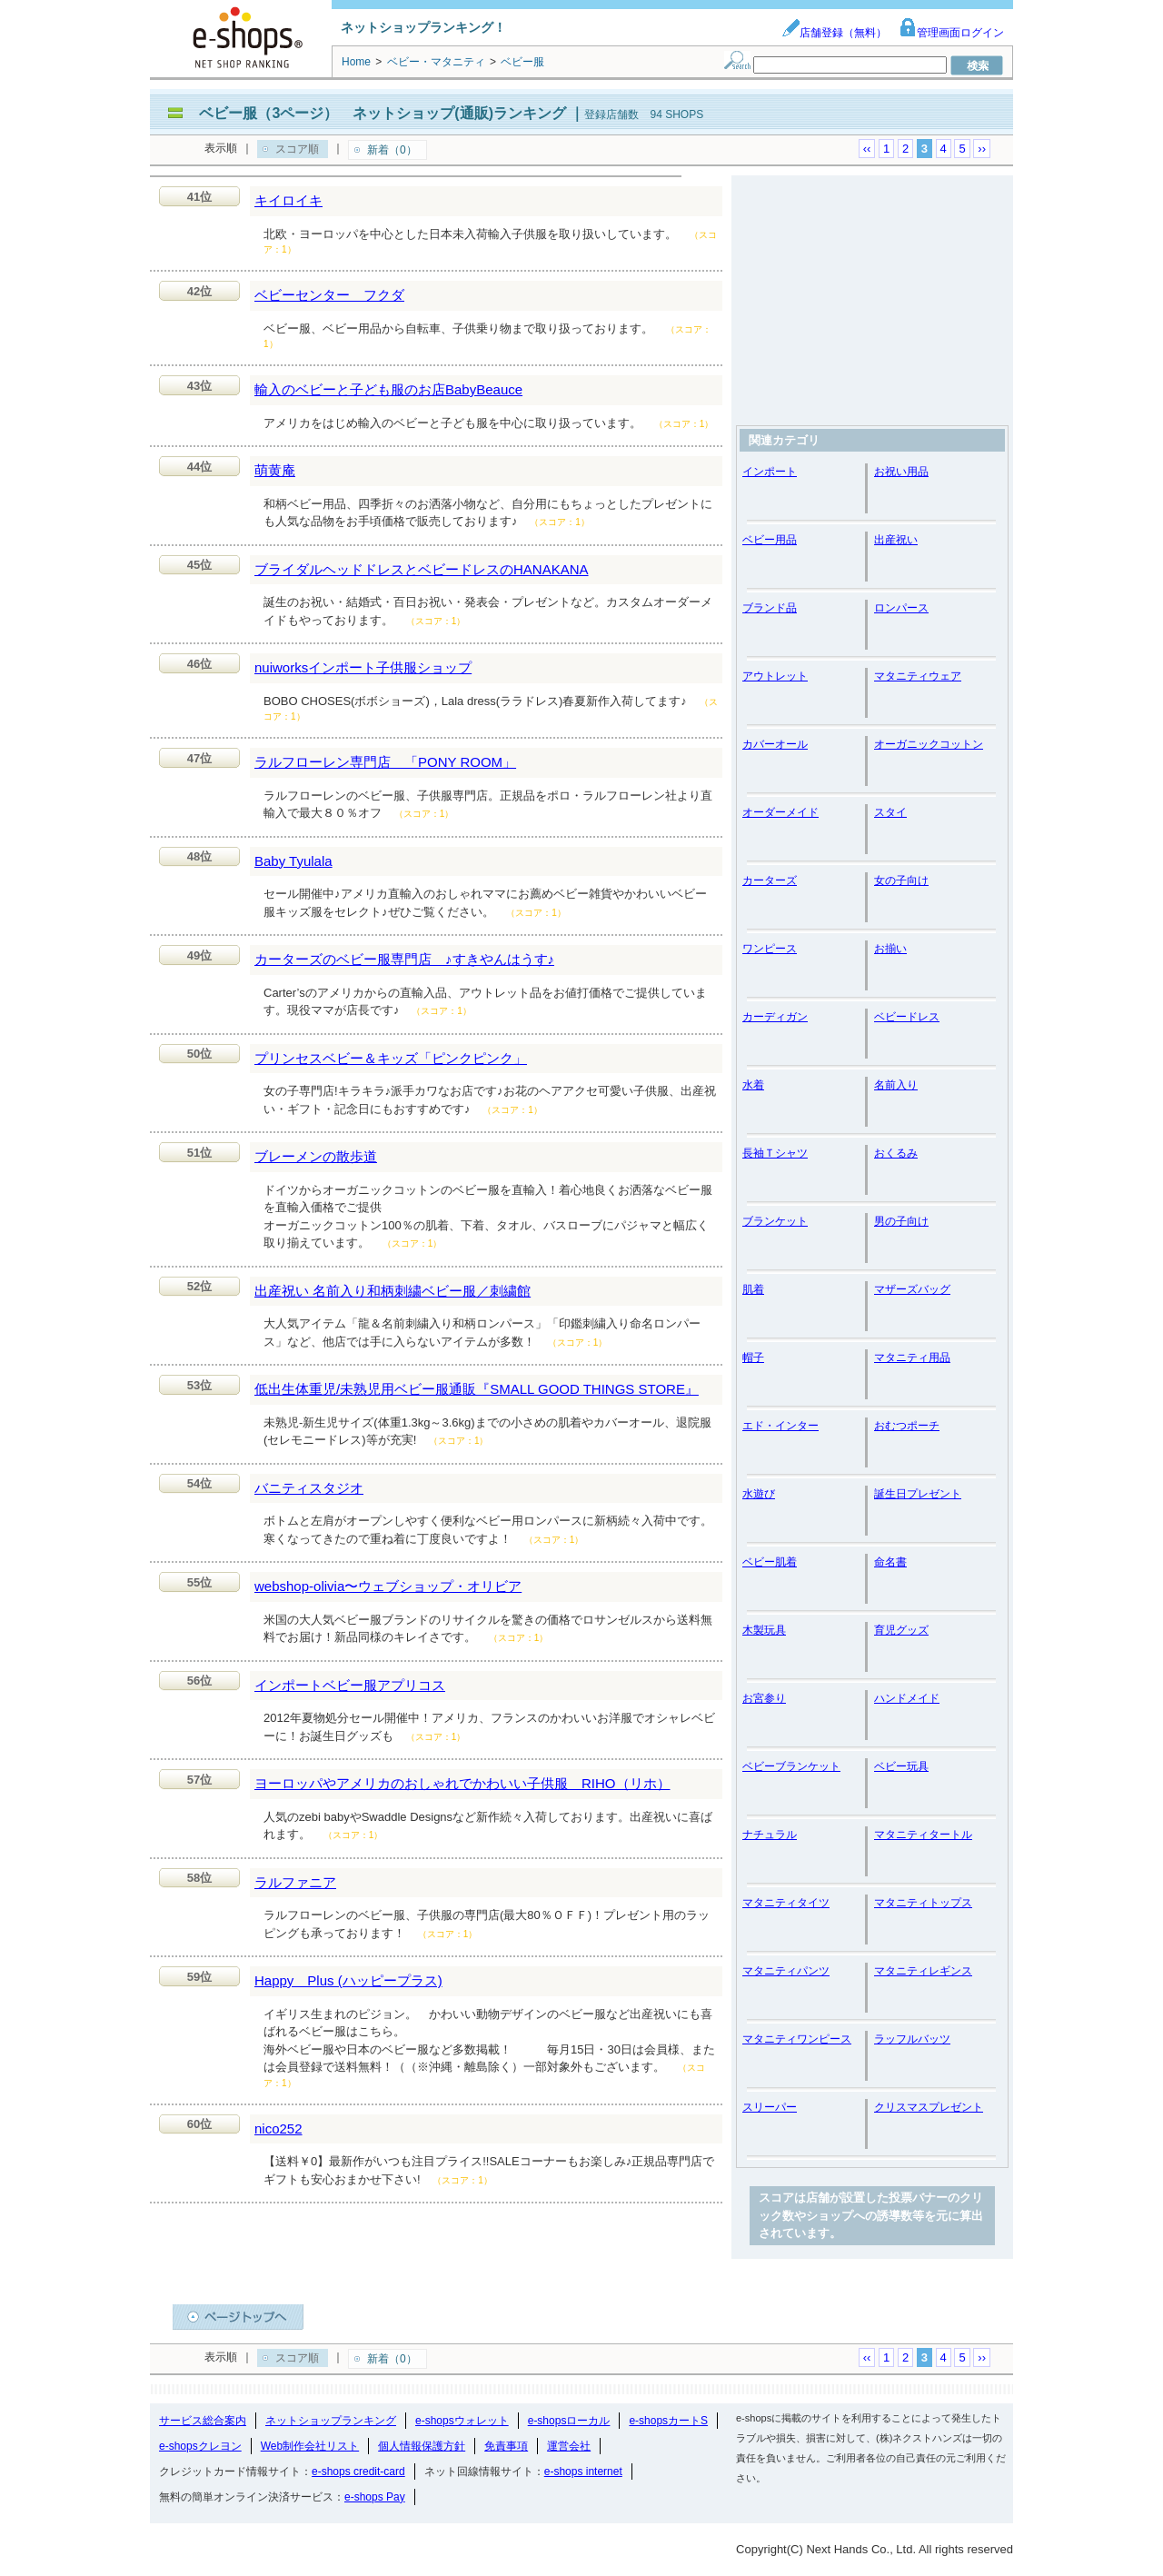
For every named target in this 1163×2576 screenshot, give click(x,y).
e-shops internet (583, 2471)
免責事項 (506, 2446)
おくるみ (896, 1153)
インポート (769, 471)
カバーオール (775, 744)
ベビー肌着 (769, 1562)
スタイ (890, 812)
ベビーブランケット (791, 1766)
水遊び (758, 1493)
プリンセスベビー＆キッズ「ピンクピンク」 (390, 1058)
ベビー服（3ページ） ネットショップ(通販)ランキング (382, 113)
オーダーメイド (780, 812)
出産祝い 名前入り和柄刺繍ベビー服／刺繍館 (392, 1290)
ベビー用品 (769, 539)
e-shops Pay (374, 2497)
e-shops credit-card (358, 2471)
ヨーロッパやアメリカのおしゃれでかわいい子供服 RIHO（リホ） (462, 1783)
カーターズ (769, 880)
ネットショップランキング (330, 2420)
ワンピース (769, 948)
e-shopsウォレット (462, 2420)
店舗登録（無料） (834, 32)
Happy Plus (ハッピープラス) (348, 1980)
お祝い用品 (901, 471)
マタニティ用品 (912, 1357)
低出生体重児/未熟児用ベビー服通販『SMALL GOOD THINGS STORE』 (476, 1389)
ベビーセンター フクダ (329, 295)
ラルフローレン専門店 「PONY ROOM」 (385, 762)
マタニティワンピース (796, 2039)
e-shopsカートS (668, 2420)
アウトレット (775, 676)
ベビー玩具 (901, 1766)
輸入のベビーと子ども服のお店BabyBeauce (388, 389)
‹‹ (867, 148)
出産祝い (896, 539)
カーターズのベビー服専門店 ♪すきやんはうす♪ (404, 959)
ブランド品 (769, 608)
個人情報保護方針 (421, 2446)
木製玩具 (764, 1630)
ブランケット (775, 1221)
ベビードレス (906, 1016)
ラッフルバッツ (912, 2039)
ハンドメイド (906, 1698)
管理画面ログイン (951, 32)
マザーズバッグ (912, 1289)
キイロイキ (288, 200)
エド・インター (780, 1425)
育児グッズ (901, 1630)
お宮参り (764, 1698)
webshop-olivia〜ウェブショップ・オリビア (388, 1586)
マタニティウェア (917, 676)
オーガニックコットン (928, 744)
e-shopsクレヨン (200, 2446)
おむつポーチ (906, 1425)
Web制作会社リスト (310, 2446)
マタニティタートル (923, 1834)
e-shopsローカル (569, 2420)
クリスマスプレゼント (928, 2107)
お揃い (890, 948)
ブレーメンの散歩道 (315, 1156)
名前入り (896, 1085)
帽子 (753, 1357)
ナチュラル (769, 1834)
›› (982, 148)
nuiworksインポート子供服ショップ (363, 667)
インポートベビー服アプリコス (349, 1685)
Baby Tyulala (293, 861)
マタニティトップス (923, 1902)
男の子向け (901, 1221)
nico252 (278, 2128)
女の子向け (901, 880)
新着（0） (392, 150)
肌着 (753, 1289)
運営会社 (569, 2446)
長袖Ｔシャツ (775, 1153)
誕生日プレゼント (917, 1493)
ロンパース (901, 608)
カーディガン (775, 1016)
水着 (753, 1085)
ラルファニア (295, 1882)
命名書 (890, 1562)
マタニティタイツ (786, 1902)
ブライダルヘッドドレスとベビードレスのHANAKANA (421, 569)
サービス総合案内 (202, 2420)
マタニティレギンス (923, 1970)
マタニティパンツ (786, 1970)
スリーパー (769, 2107)
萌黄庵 (274, 470)
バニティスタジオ (308, 1488)
